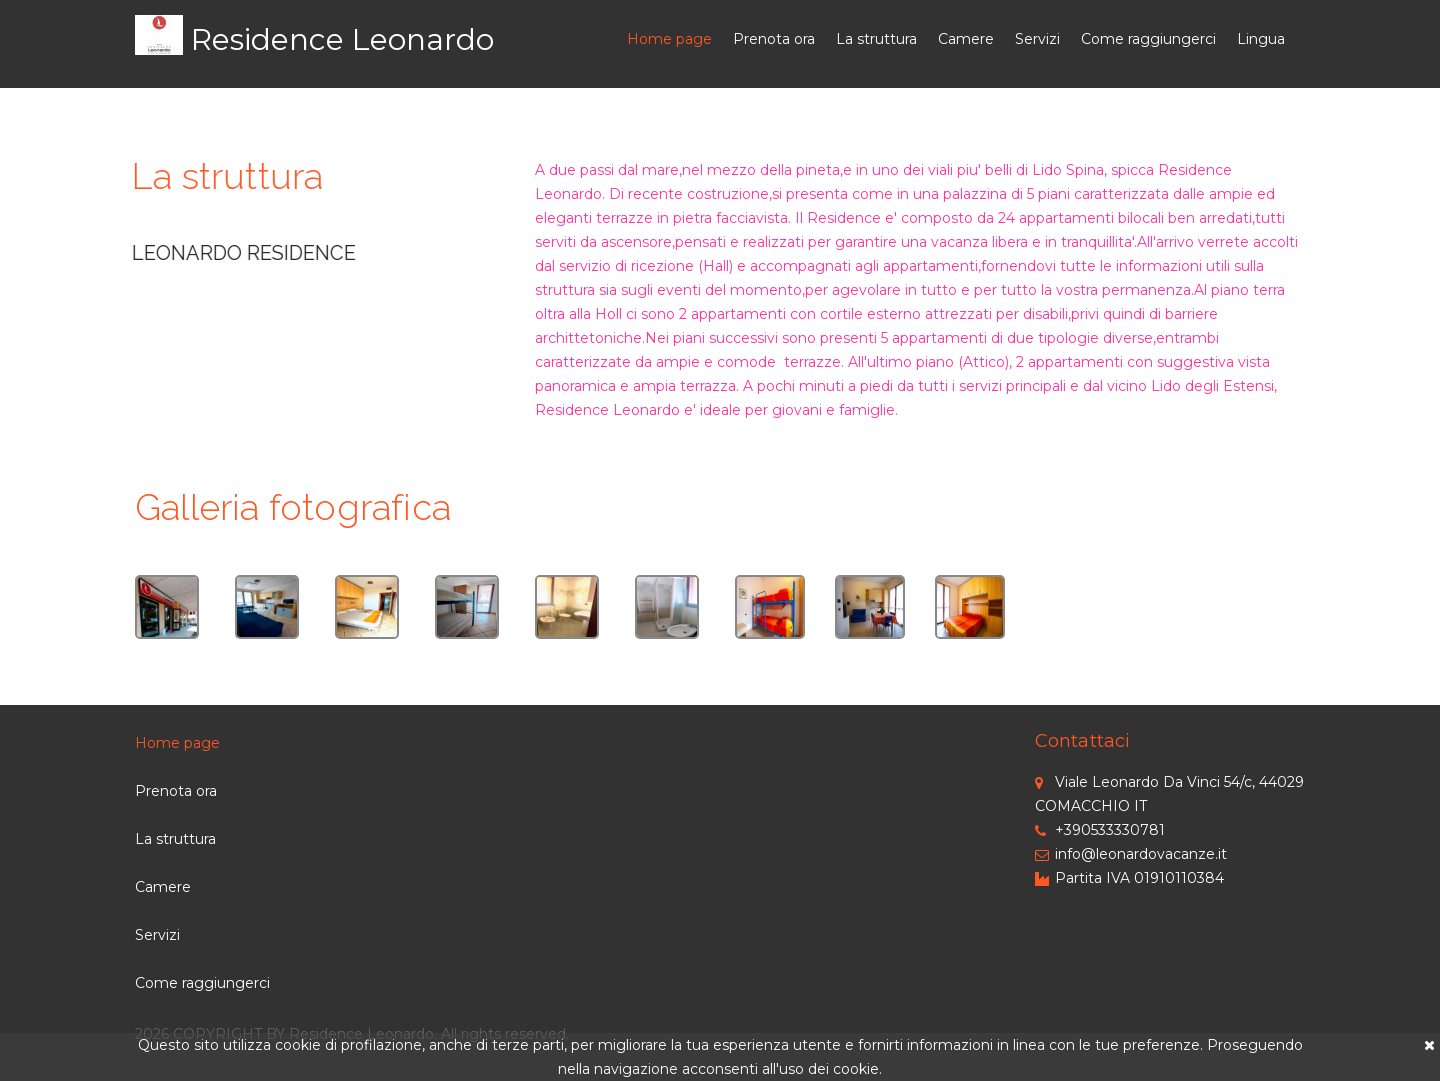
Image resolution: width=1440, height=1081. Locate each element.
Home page (669, 39)
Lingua (1261, 39)
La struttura (876, 39)
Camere (966, 39)
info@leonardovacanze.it (1131, 854)
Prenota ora (774, 39)
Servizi (1037, 39)
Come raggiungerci (1148, 39)
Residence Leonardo (342, 39)
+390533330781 (1100, 830)
